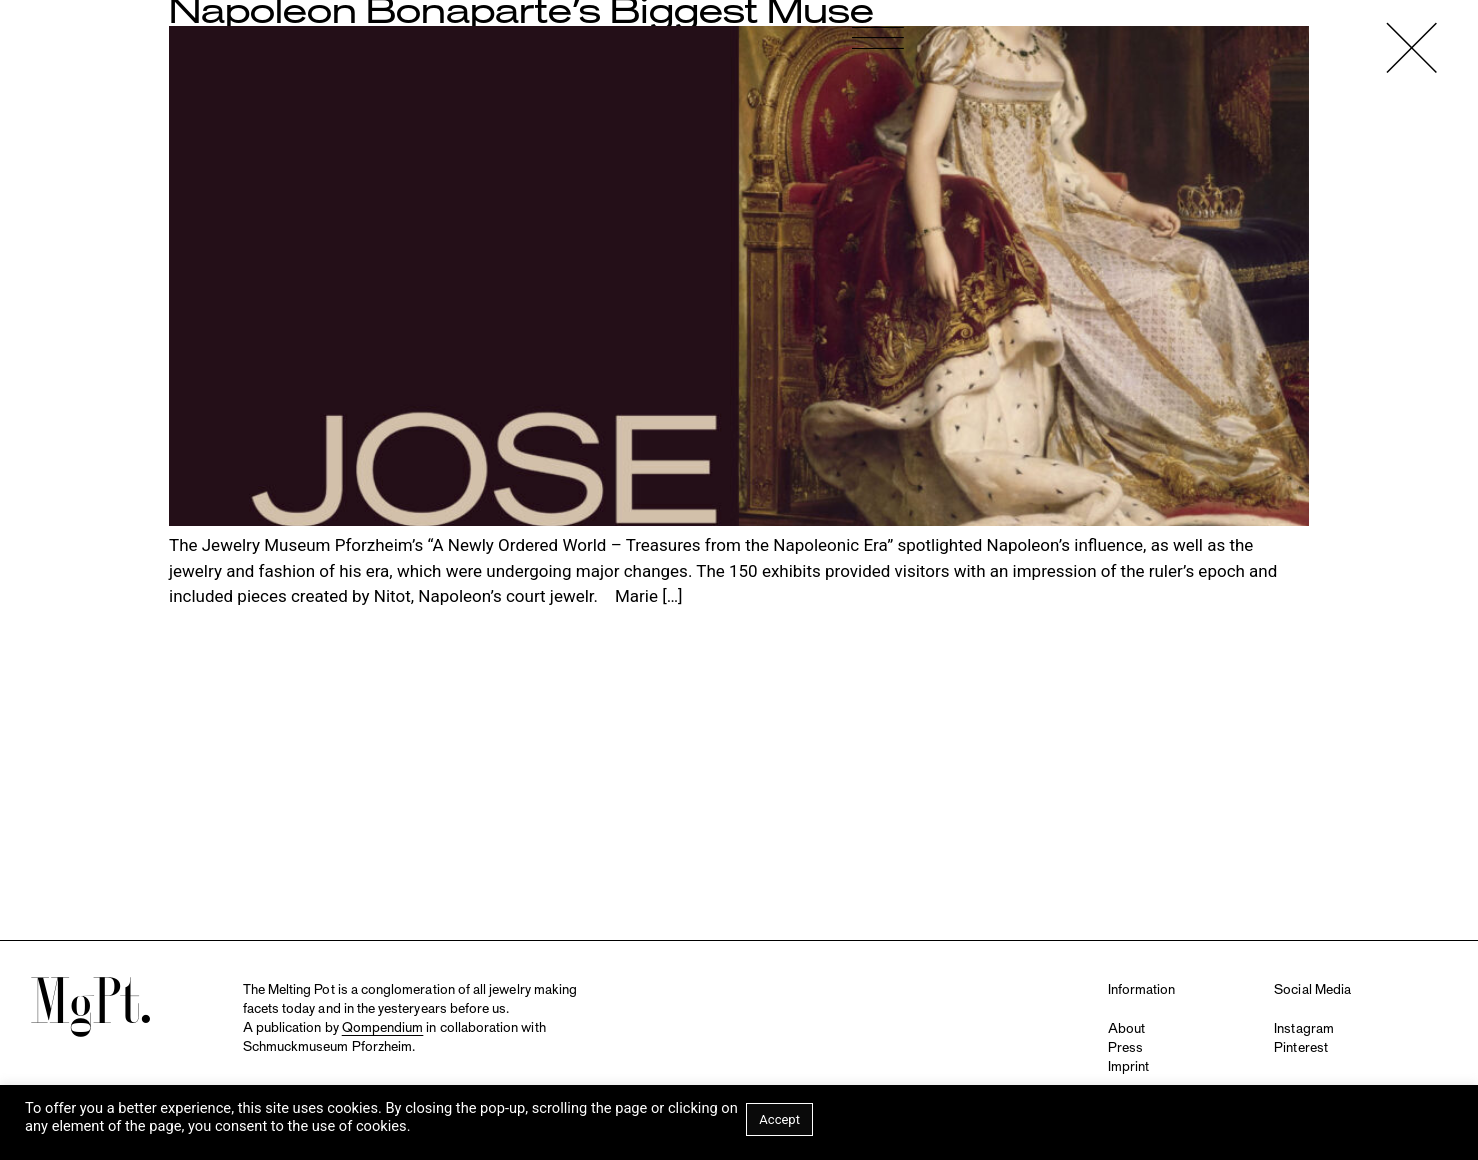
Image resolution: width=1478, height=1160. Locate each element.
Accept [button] (779, 1119)
